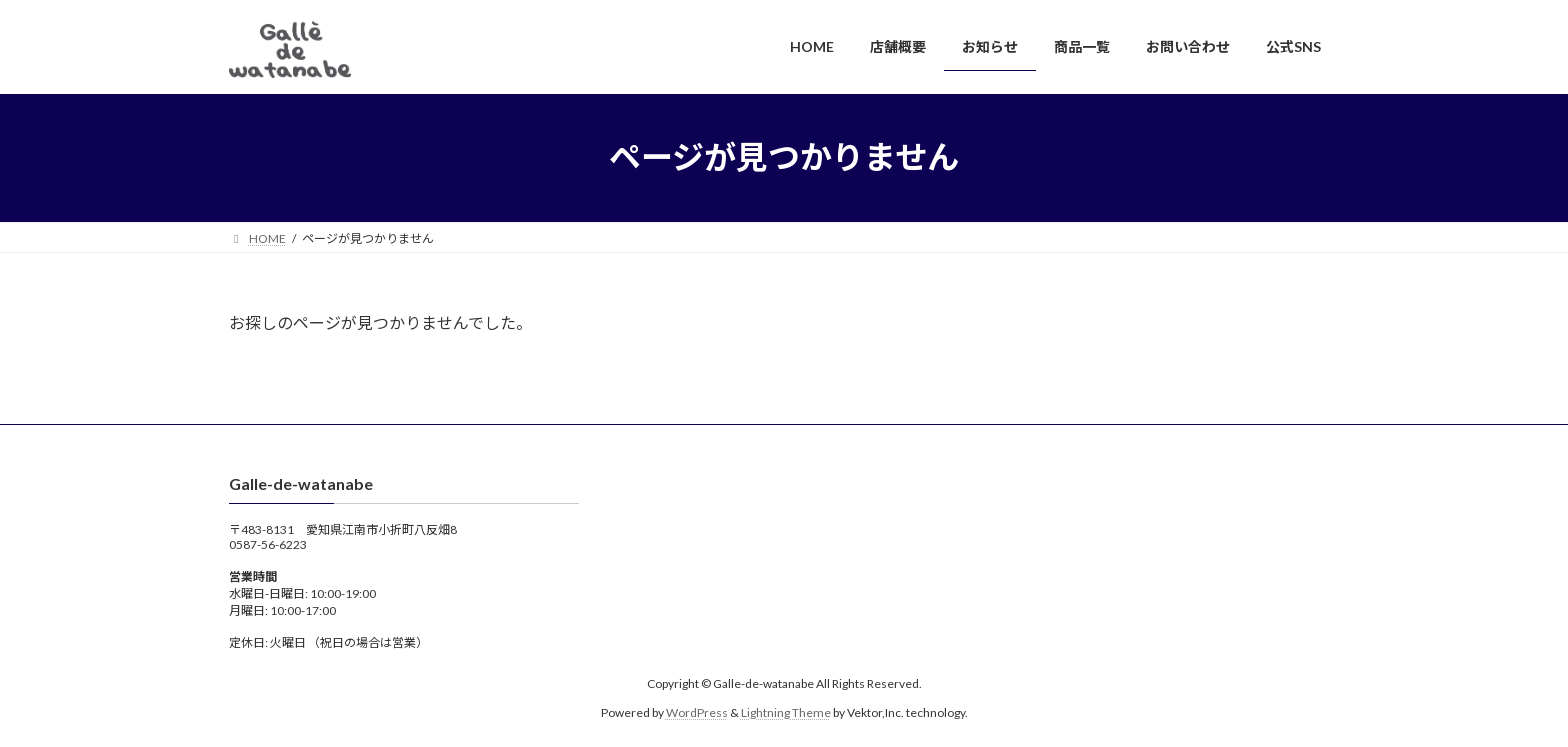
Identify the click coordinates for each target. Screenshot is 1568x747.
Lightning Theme (786, 712)
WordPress (697, 712)
